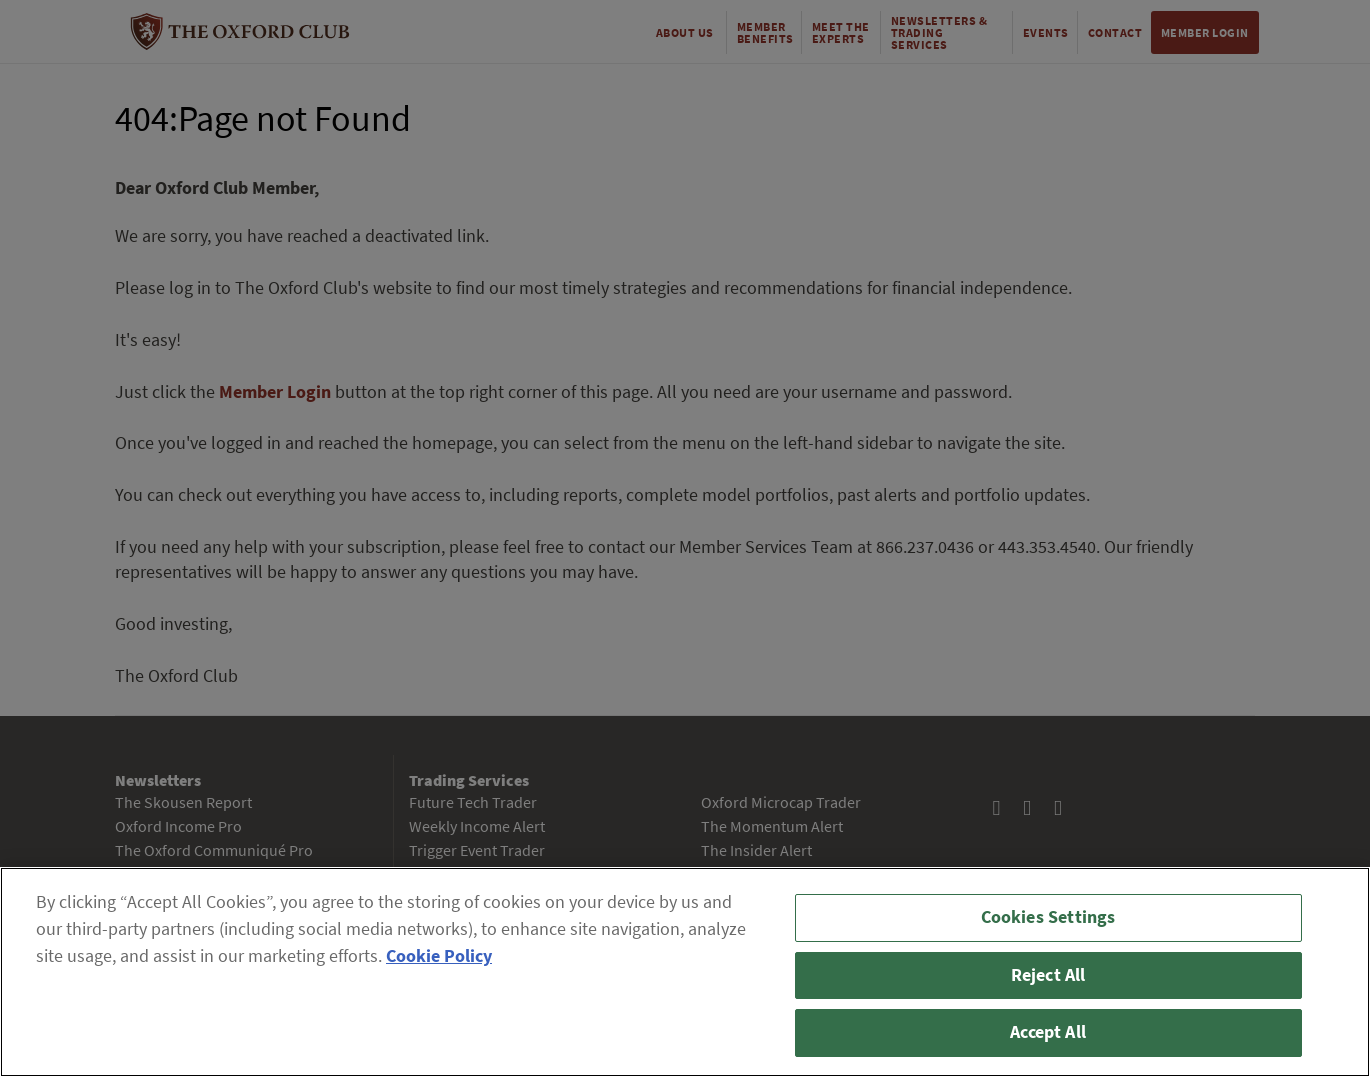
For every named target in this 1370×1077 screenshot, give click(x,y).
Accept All (1048, 1032)
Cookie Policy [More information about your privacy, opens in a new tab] (439, 956)
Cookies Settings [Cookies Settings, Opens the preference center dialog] (1048, 917)
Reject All (1048, 975)
